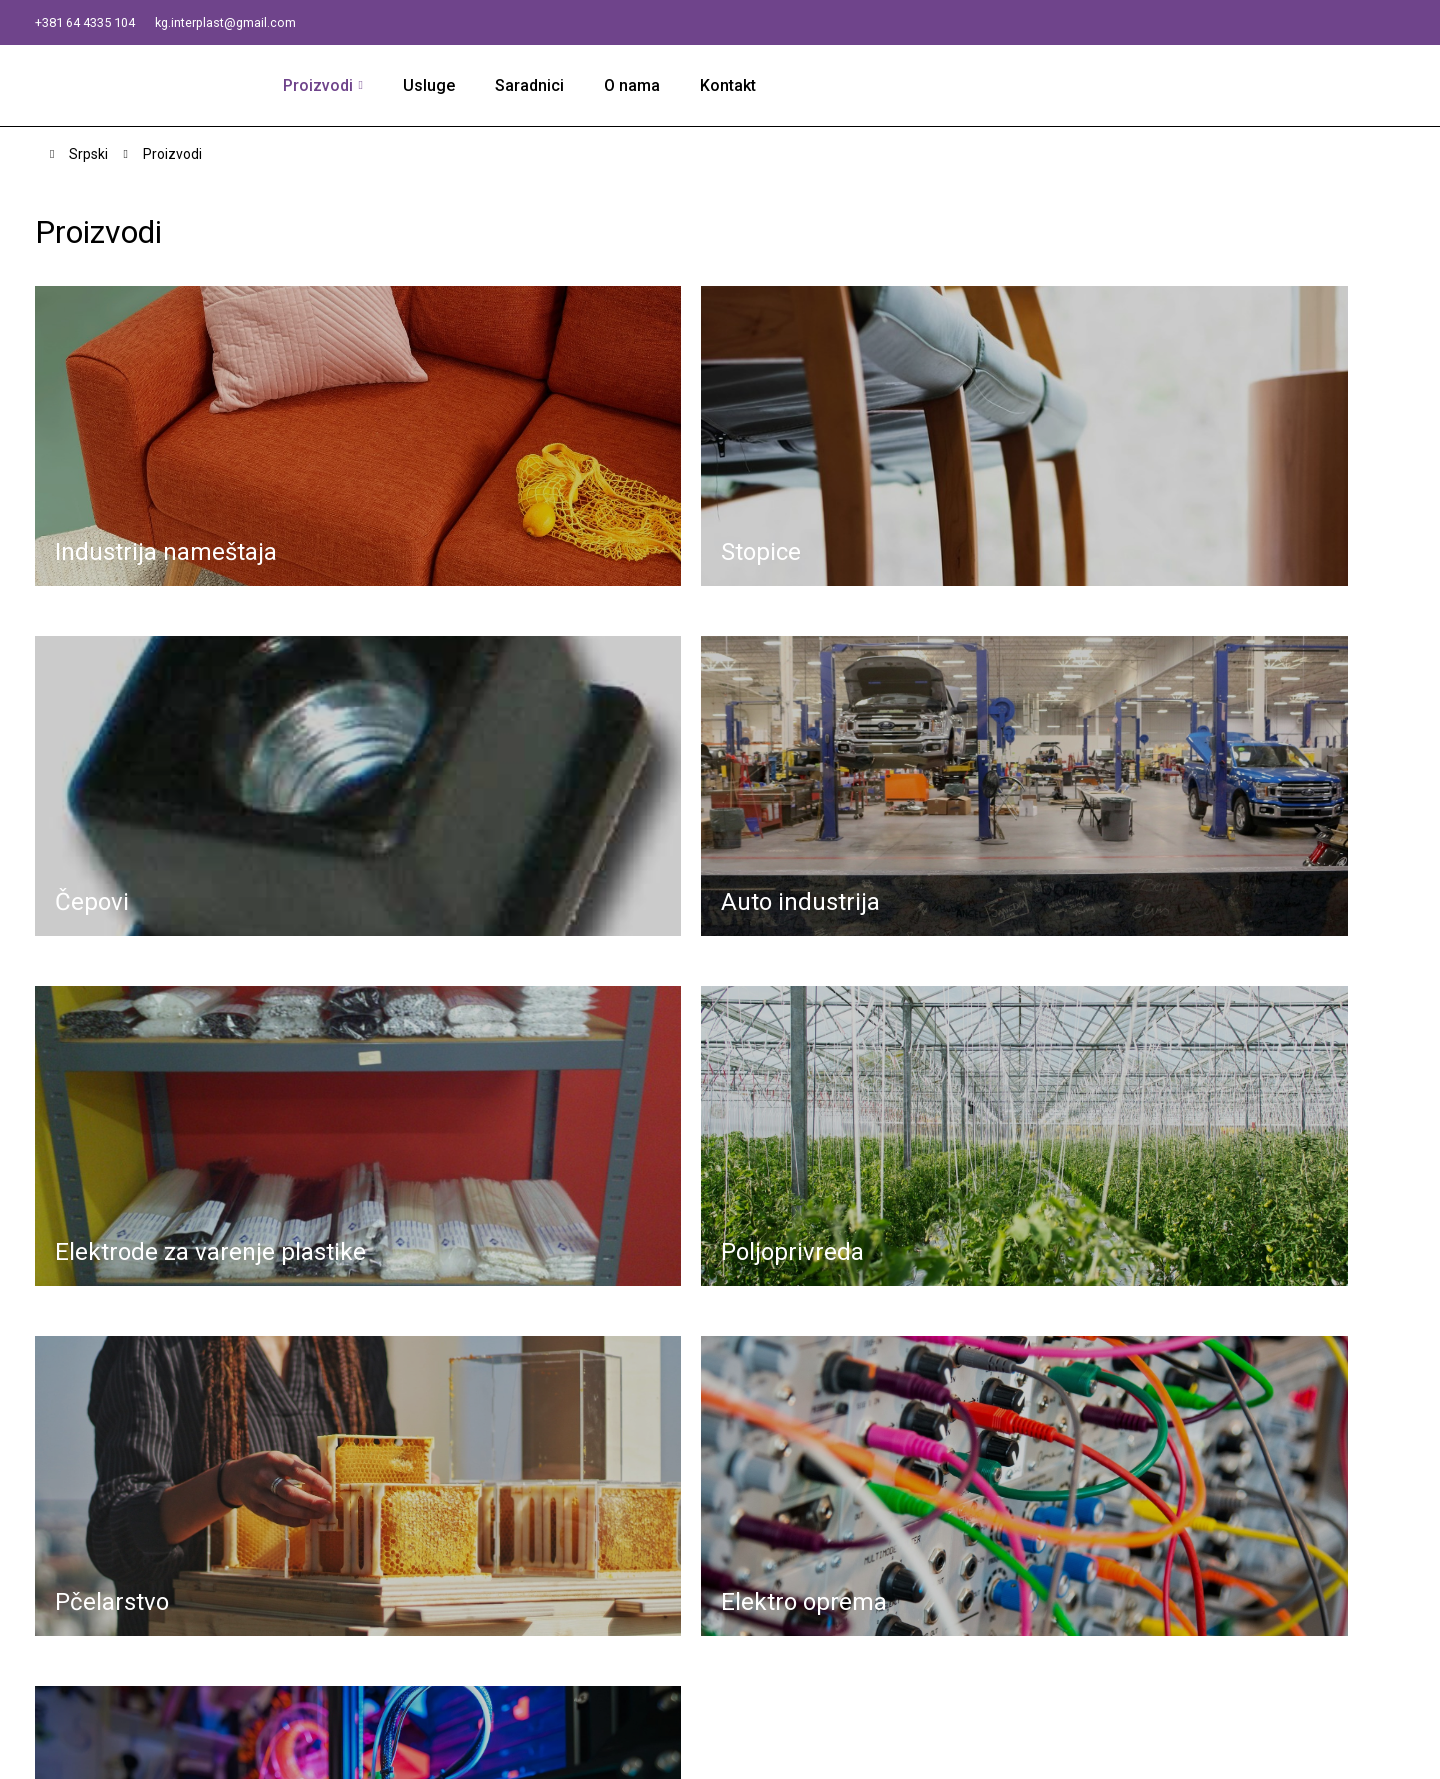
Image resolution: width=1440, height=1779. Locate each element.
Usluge (437, 86)
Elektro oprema (1021, 1639)
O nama (640, 86)
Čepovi (992, 1514)
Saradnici (537, 86)
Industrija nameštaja (1037, 1464)
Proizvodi (327, 86)
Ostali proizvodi (1023, 1664)
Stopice (995, 1489)
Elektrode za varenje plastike (1069, 1564)
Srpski (88, 156)
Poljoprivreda (1014, 1589)
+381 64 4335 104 (99, 21)
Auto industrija (1017, 1539)
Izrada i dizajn (732, 1753)
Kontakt (736, 86)
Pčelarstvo (1006, 1614)
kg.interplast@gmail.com (269, 21)
